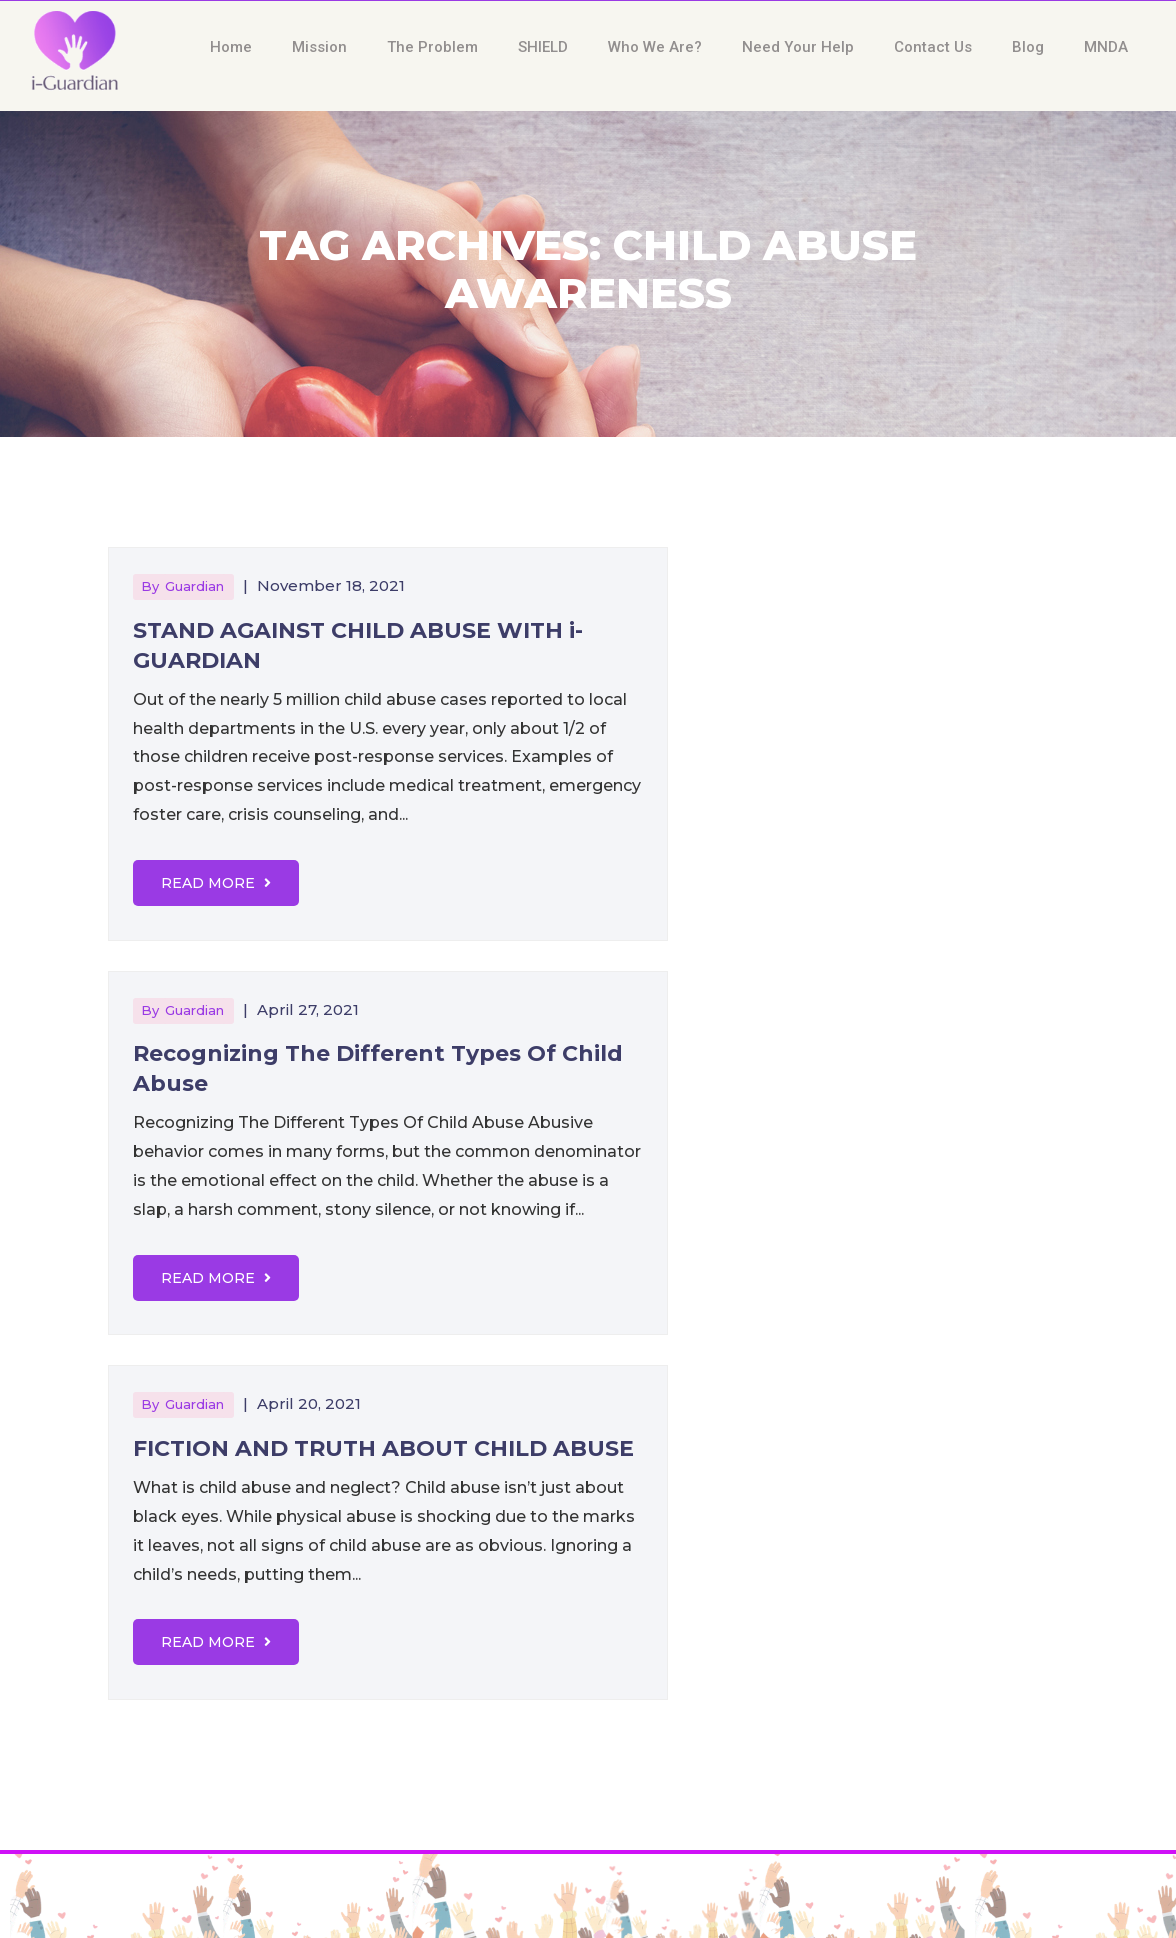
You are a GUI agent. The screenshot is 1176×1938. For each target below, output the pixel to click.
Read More (216, 883)
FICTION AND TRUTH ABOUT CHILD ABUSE (383, 1448)
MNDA (1106, 47)
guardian (194, 586)
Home (231, 47)
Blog (1028, 47)
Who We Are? (655, 47)
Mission (319, 47)
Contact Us (933, 47)
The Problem (432, 47)
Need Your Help (798, 47)
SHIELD (543, 47)
